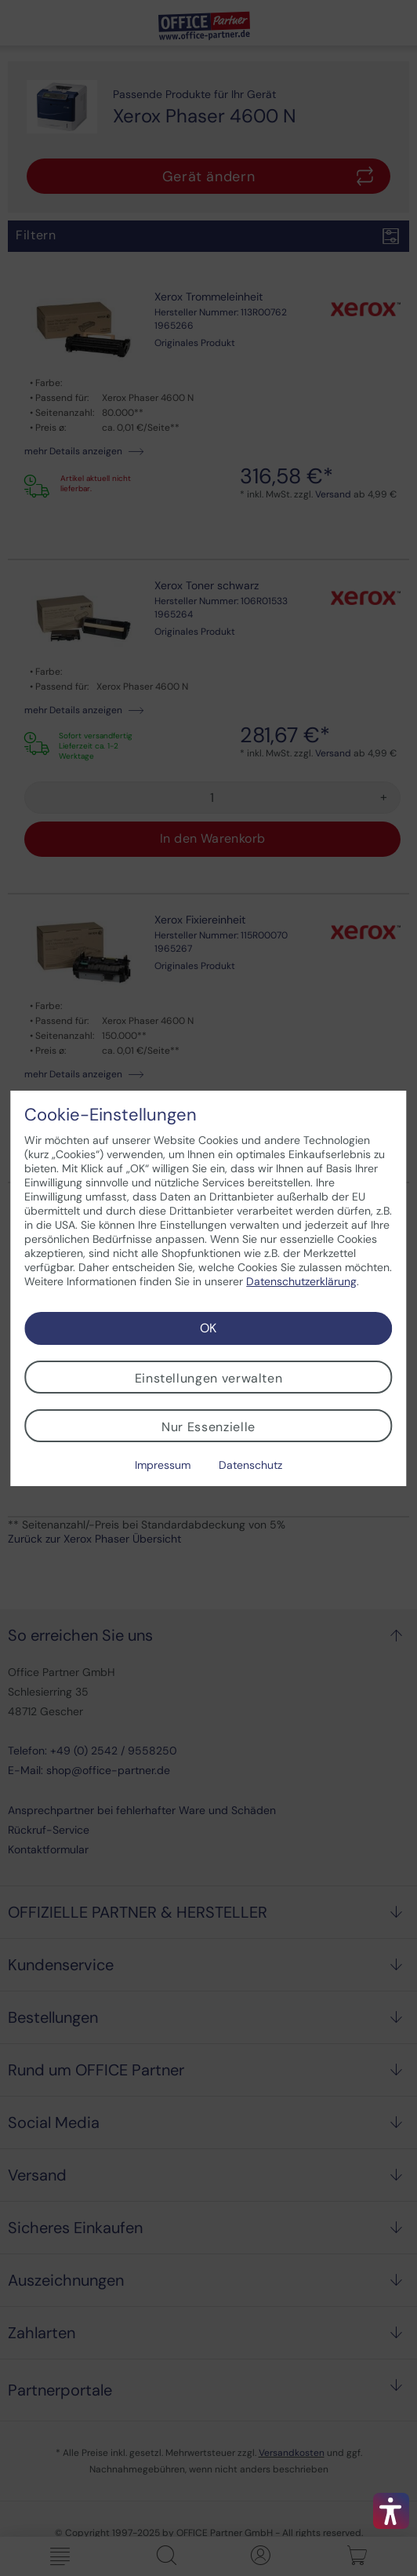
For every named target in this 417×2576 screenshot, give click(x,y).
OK (208, 1328)
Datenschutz (250, 1465)
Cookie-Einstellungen (110, 1115)
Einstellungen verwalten (209, 1378)
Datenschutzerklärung (301, 1281)
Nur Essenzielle (208, 1427)
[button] (391, 2511)
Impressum (162, 1465)
